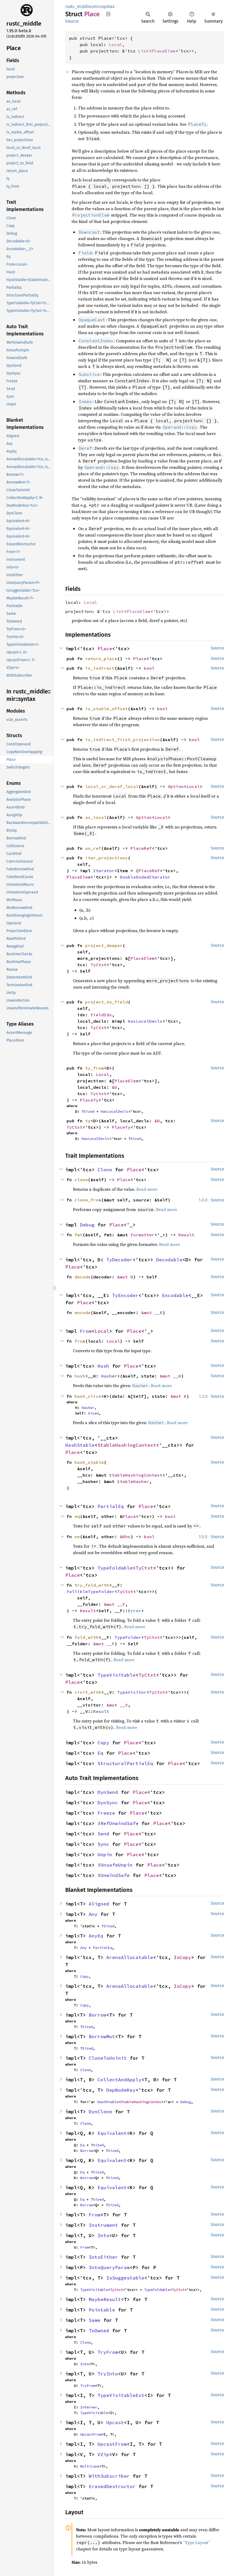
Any (93, 1914)
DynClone (100, 2111)
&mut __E (151, 1312)
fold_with (87, 1637)
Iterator (104, 870)
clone (81, 1179)
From (86, 1331)
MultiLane (89, 2466)
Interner (88, 2407)
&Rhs (125, 1536)
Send (103, 1834)
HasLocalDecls (145, 1021)
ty (88, 1120)
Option (176, 786)
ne (77, 1536)
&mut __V (117, 1705)
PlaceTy (89, 1100)
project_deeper (104, 945)
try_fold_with (92, 1585)
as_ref (93, 848)
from (80, 1341)
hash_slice (88, 1396)
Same (94, 2320)
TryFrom (107, 2352)
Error (134, 1610)
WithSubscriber (109, 2476)
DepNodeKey (121, 2090)
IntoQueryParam (109, 2267)
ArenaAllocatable (129, 1957)
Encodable (175, 1295)
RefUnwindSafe (119, 1823)
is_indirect (100, 668)
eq (77, 1516)
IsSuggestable (125, 2278)
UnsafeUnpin (116, 1865)
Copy (103, 1743)
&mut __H (170, 1376)
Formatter (142, 1234)
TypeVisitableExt (120, 2395)
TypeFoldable (115, 1568)
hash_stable (89, 1462)
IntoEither (103, 2257)
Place (104, 648)
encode (83, 1312)
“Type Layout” (196, 2542)
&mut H (178, 1396)
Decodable (169, 1260)
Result (186, 1234)
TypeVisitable (116, 1675)
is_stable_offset (106, 708)
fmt (79, 1234)
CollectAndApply (119, 2080)
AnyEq (96, 1936)
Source (72, 21)
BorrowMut (102, 2036)
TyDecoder (119, 1260)
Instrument (103, 2225)
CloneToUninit (108, 2058)
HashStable (80, 1445)
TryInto (107, 2374)
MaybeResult (105, 2299)
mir (96, 6)
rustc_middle (78, 6)
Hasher (109, 1376)
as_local (96, 817)
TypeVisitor (131, 1692)
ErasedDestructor (112, 2486)
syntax (108, 6)
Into (103, 2235)
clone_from (88, 1199)
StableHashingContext (126, 1445)
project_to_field (106, 1002)
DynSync (107, 1802)
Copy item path (108, 13)
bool (149, 668)
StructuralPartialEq (125, 1763)
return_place (101, 658)
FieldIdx (101, 1014)
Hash (103, 1366)
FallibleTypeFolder (91, 1591)
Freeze (106, 1813)
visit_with (88, 1692)
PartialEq (110, 1506)
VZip (103, 2454)
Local (115, 44)
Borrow (97, 2015)
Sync (103, 1844)
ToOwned (99, 2330)
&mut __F (114, 1604)
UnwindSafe (115, 1875)
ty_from (94, 1068)
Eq (100, 1753)
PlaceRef (141, 848)
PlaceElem (164, 51)
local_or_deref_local (112, 786)
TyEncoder (125, 1295)
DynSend (107, 1792)
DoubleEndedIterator (145, 877)
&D (114, 1087)
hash (80, 1376)
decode (83, 1276)
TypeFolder (128, 1637)
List (143, 51)
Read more (146, 1189)
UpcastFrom (90, 2434)
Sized (89, 1111)
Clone (104, 1170)
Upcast (115, 2422)
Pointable (102, 2310)
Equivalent (112, 2133)
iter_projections (106, 857)
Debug (87, 1225)
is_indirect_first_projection (122, 739)
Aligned (99, 1904)
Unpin (104, 1854)
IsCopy (182, 1957)
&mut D (125, 1276)
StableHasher (133, 1481)
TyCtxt (99, 964)
